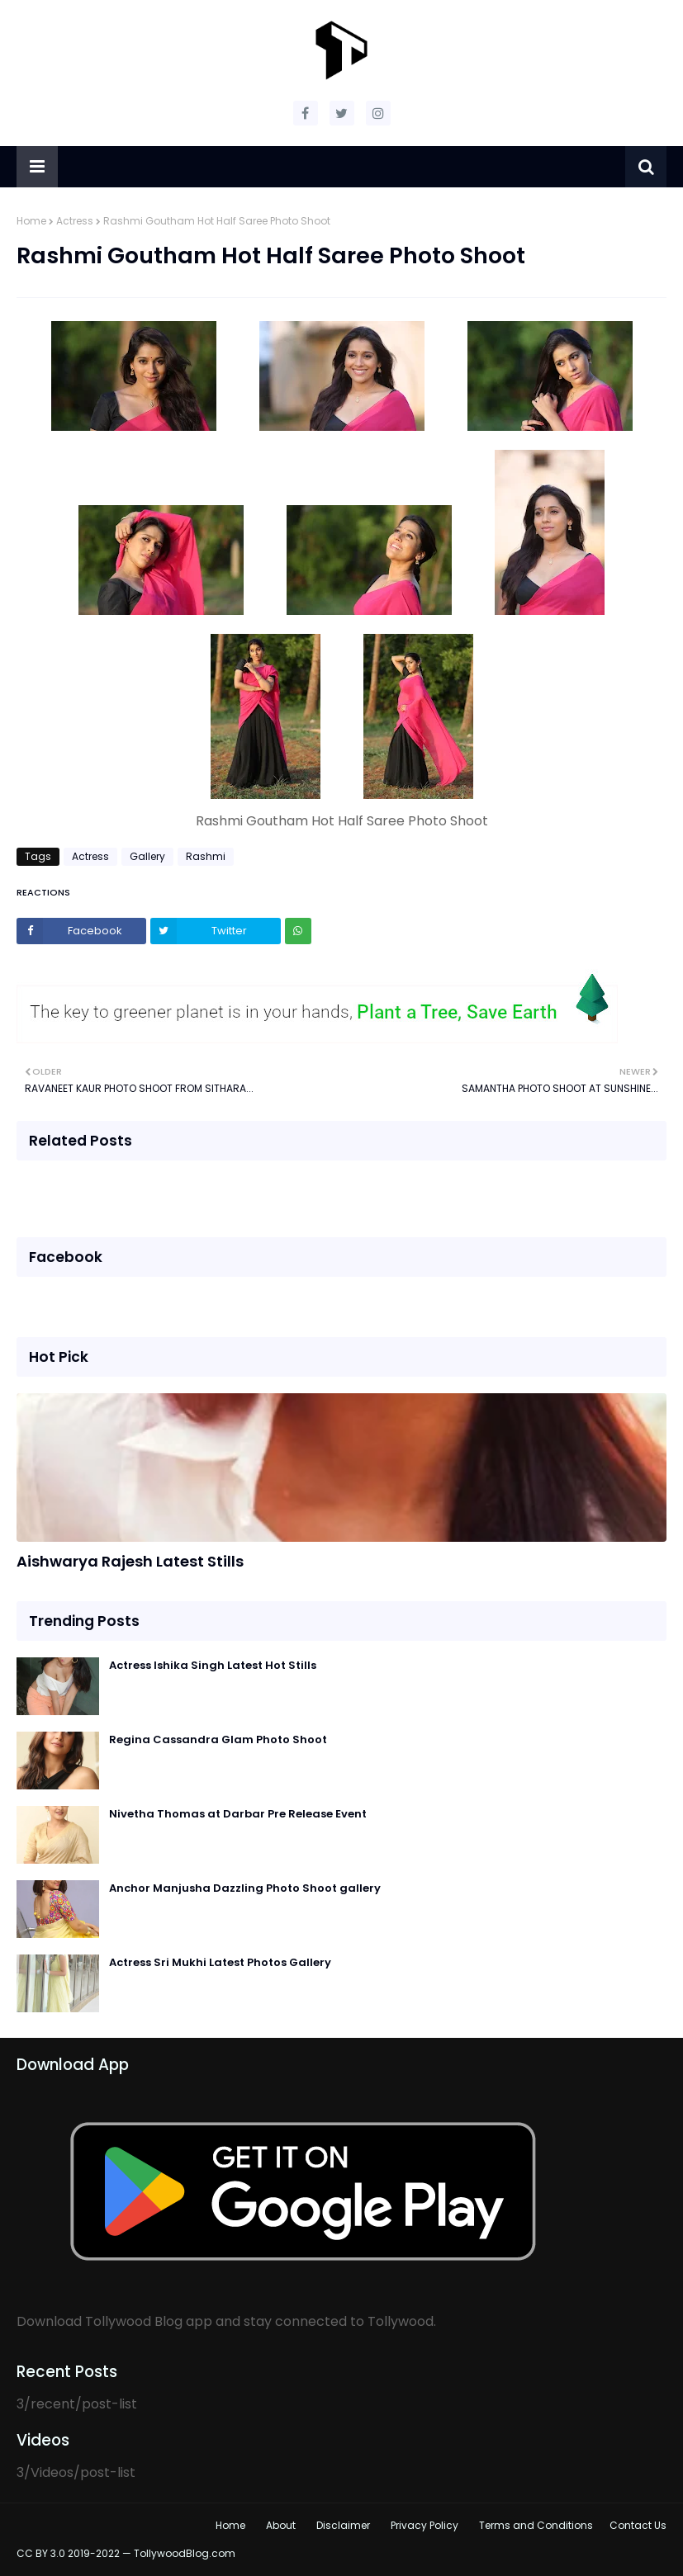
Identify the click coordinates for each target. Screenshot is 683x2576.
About (281, 2525)
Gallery (147, 856)
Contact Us (637, 2525)
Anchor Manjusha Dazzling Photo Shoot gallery (245, 1888)
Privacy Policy (424, 2525)
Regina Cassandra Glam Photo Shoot (218, 1739)
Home (31, 221)
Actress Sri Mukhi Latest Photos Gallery (220, 1962)
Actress (74, 221)
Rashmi (205, 856)
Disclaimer (343, 2525)
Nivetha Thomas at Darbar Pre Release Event (238, 1814)
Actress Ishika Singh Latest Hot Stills (212, 1665)
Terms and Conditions (536, 2525)
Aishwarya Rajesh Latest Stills (130, 1561)
